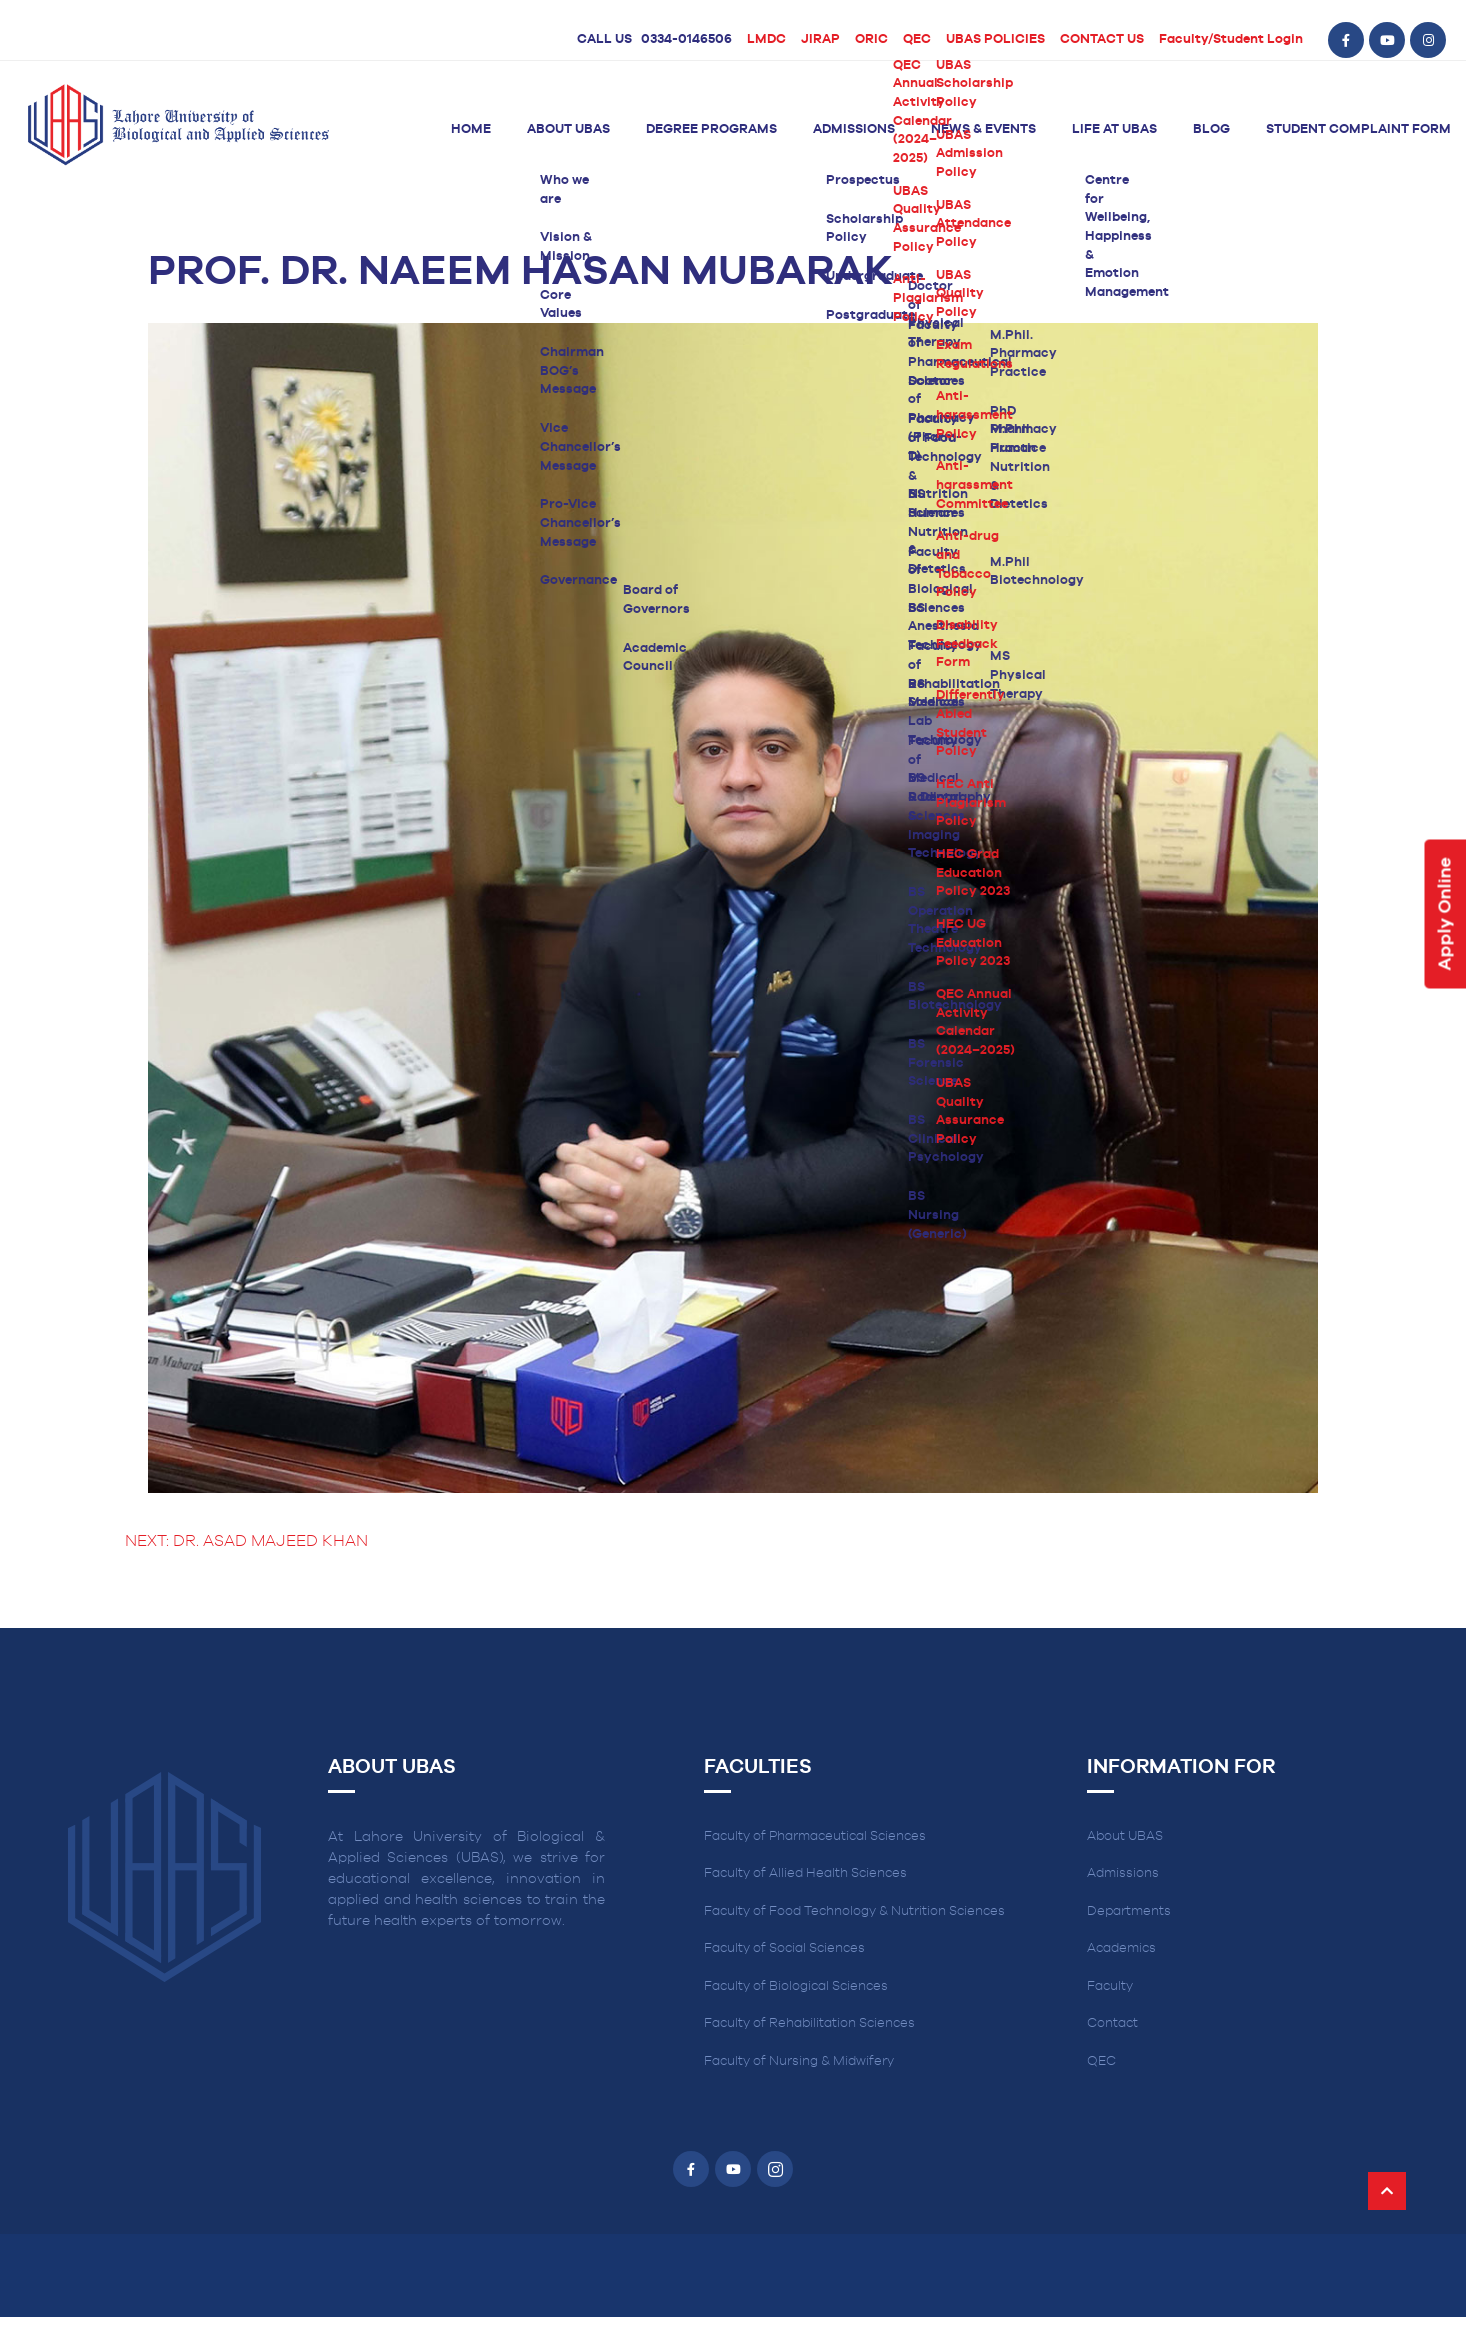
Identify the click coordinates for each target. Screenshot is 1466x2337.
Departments (1129, 1911)
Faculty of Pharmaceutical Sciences (815, 1836)
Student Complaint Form (1358, 129)
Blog (1211, 129)
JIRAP (820, 39)
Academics (1121, 1948)
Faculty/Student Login (1231, 39)
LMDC (766, 39)
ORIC (871, 39)
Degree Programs (711, 129)
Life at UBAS (1114, 129)
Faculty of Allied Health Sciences (805, 1873)
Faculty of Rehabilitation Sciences (809, 2023)
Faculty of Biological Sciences (796, 1986)
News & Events (983, 129)
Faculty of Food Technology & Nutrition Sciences (854, 1911)
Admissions (854, 129)
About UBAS (568, 129)
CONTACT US (1102, 39)
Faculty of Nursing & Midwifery (799, 2061)
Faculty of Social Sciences (784, 1948)
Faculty (1110, 1986)
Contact (1112, 2023)
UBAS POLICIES (995, 39)
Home (471, 129)
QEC (917, 39)
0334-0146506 (686, 39)
